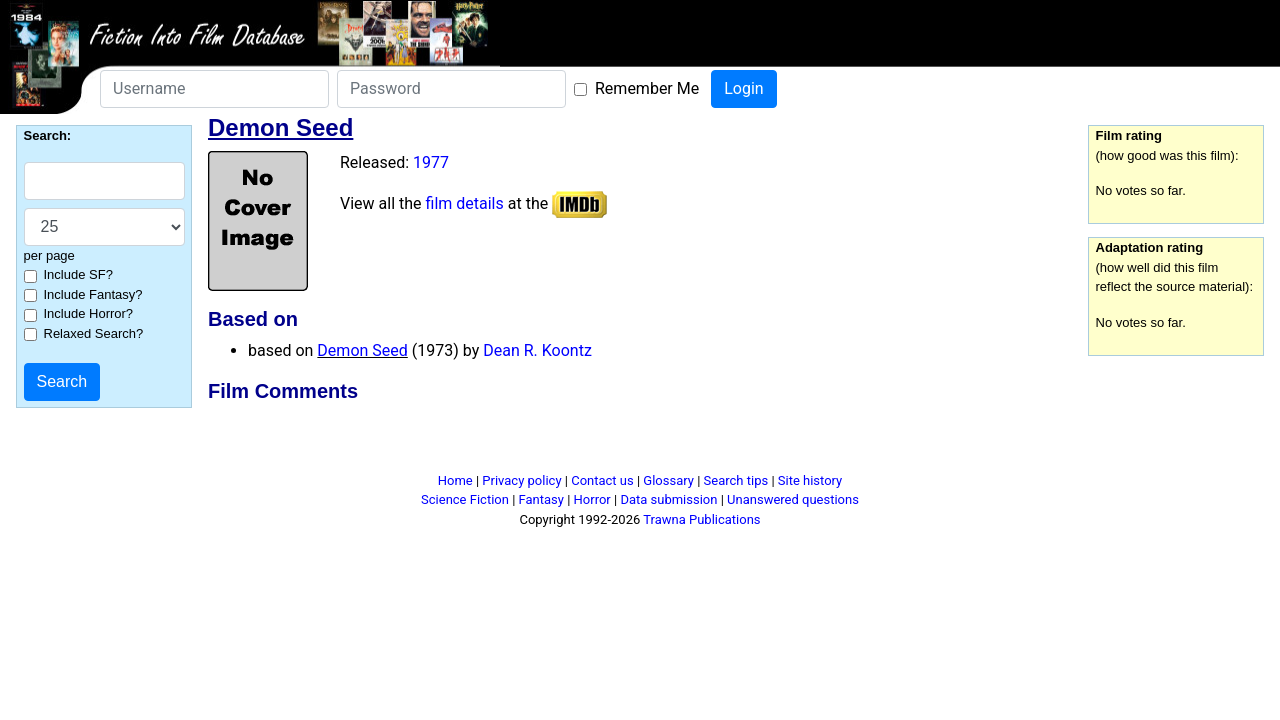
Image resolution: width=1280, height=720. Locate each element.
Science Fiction (465, 499)
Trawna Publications (701, 519)
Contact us (602, 480)
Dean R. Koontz (537, 350)
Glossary (668, 480)
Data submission (668, 499)
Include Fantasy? (93, 294)
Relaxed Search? (94, 333)
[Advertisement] (640, 441)
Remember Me (647, 88)
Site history (810, 480)
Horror (592, 499)
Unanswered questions (793, 499)
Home (455, 480)
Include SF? (78, 274)
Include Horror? (89, 313)
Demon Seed (362, 350)
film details (465, 203)
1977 (431, 162)
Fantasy (541, 499)
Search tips (736, 480)
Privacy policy (521, 480)
